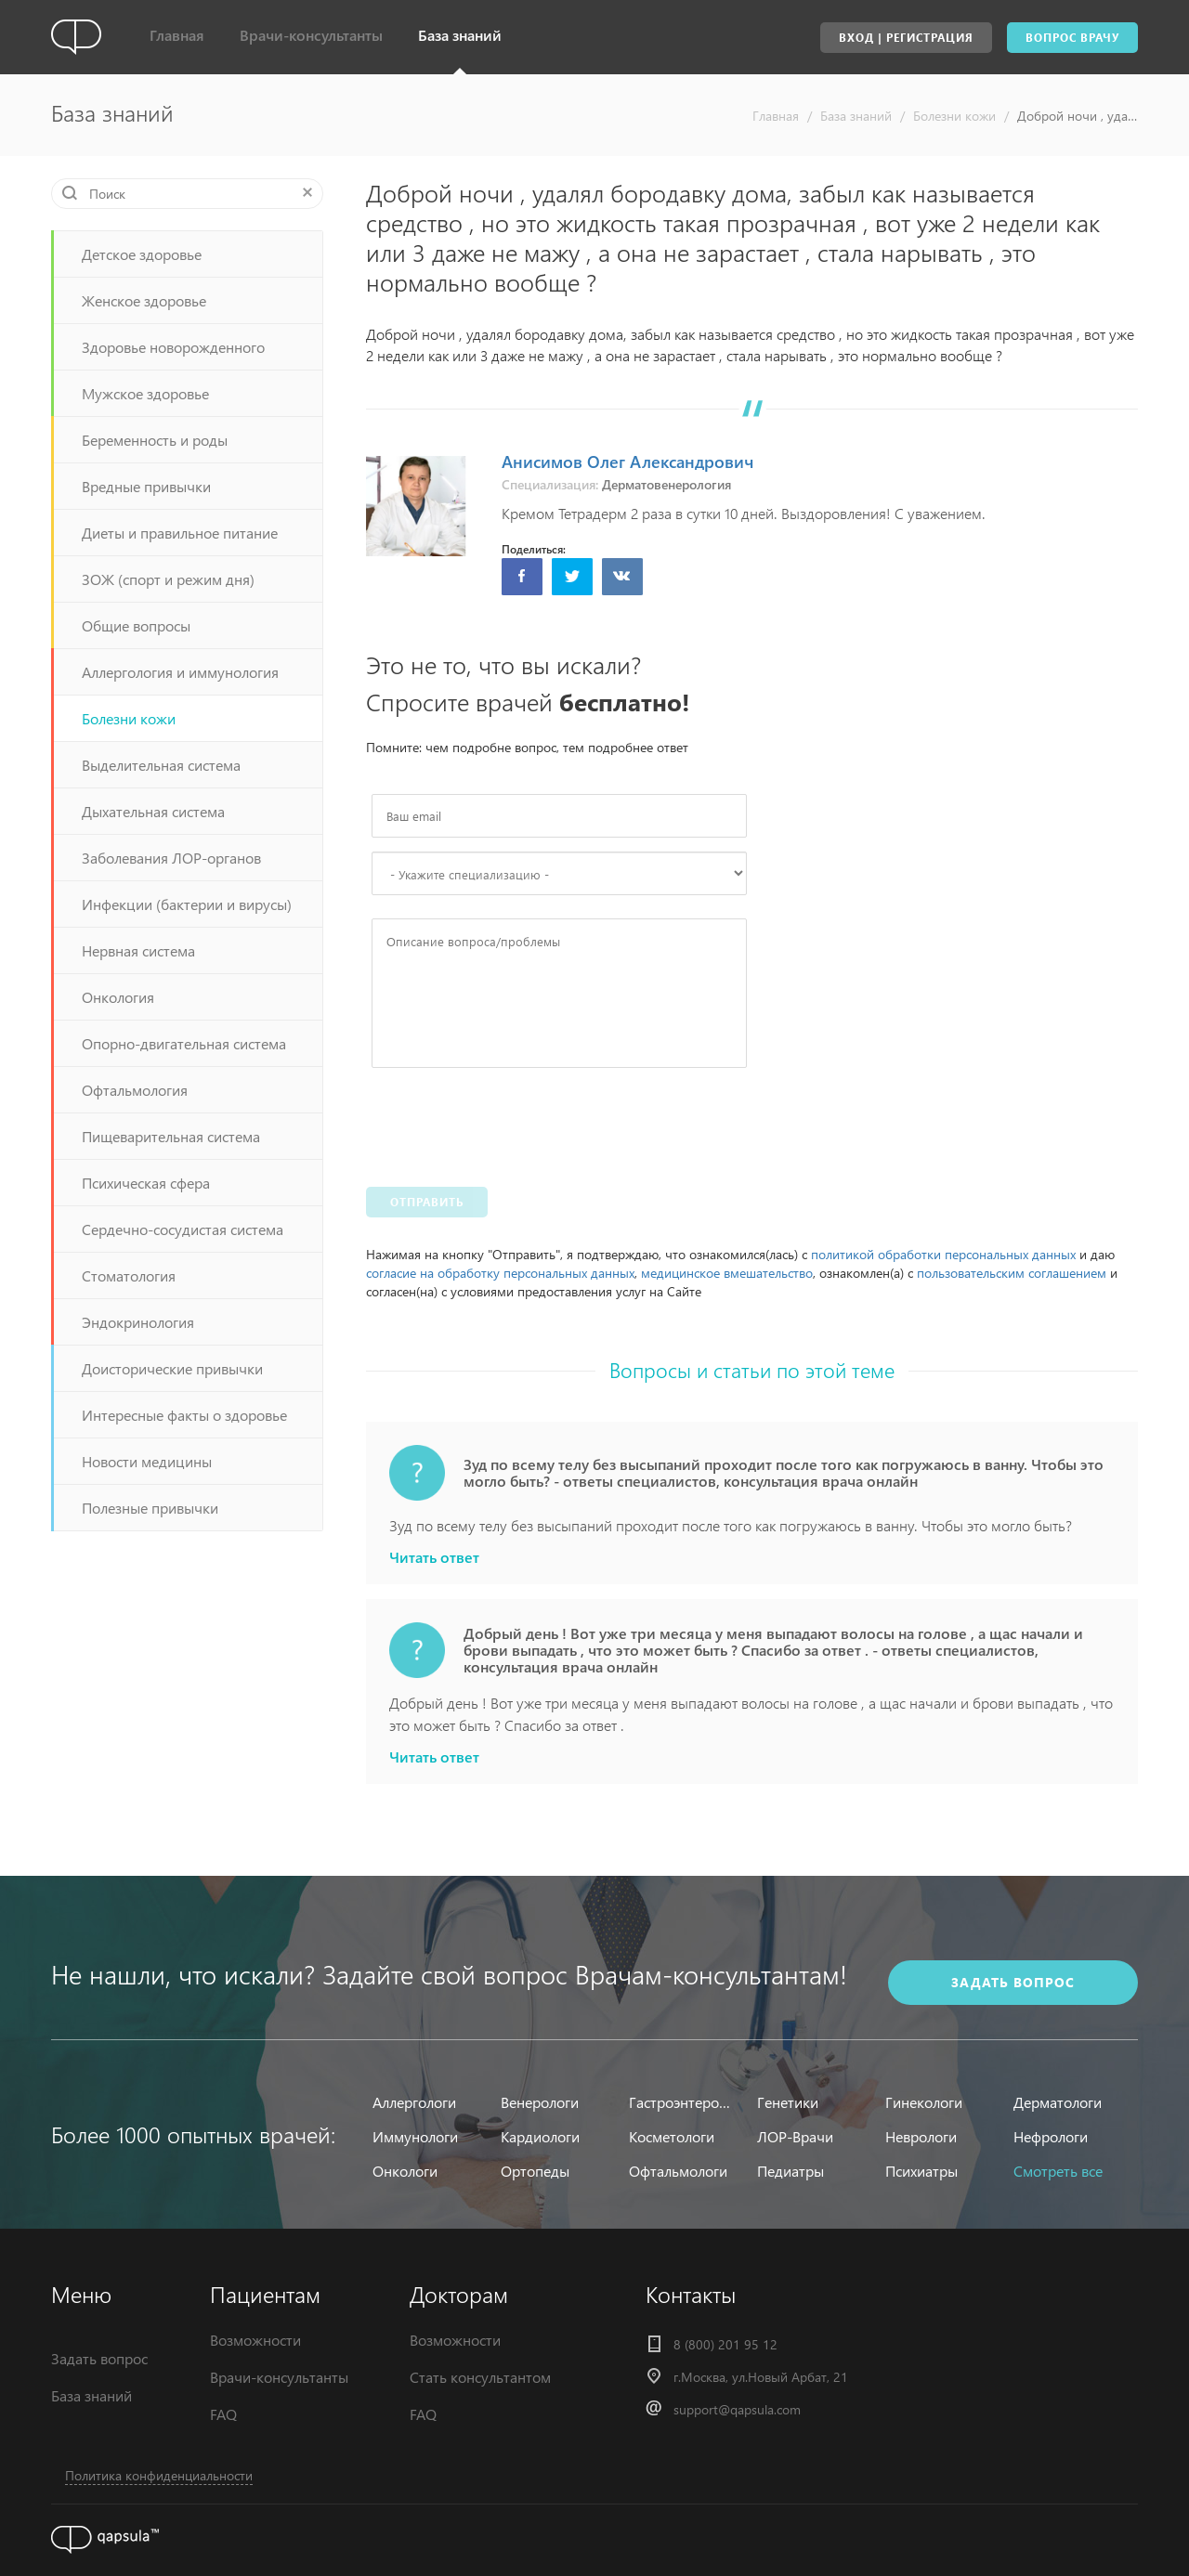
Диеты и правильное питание (180, 532)
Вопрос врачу (1072, 38)
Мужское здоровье (145, 393)
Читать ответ (434, 1557)
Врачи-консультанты (311, 35)
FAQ (223, 2414)
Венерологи (540, 2102)
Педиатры (790, 2170)
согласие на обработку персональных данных (500, 1272)
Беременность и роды (155, 439)
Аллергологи (414, 2102)
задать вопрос (1013, 1976)
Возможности (255, 2339)
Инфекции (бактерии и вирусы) (187, 904)
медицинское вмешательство (727, 1272)
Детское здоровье (142, 254)
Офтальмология (135, 1089)
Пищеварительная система (171, 1136)
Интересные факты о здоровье (184, 1415)
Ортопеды (535, 2170)
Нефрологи (1050, 2136)
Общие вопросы (136, 625)
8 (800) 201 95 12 (725, 2344)
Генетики (787, 2102)
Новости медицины (147, 1461)
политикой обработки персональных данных (943, 1254)
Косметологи (671, 2136)
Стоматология (129, 1275)
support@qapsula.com (737, 2409)
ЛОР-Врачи (795, 2136)
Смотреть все (1058, 2170)
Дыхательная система (153, 811)
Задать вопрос (99, 2358)
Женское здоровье (144, 300)
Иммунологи (415, 2136)
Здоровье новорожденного (173, 347)
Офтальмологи (678, 2170)
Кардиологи (540, 2136)
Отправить (427, 1202)
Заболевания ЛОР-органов (171, 857)
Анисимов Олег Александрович (627, 461)
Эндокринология (138, 1322)
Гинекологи (923, 2102)
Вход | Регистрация (906, 38)
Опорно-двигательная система (184, 1043)
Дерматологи (1057, 2102)
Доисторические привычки (172, 1368)
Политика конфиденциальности (159, 2475)
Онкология (118, 997)
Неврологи (921, 2136)
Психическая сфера (146, 1182)
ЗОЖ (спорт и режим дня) (168, 579)
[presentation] (513, 1122)
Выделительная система (161, 764)
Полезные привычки (150, 1507)
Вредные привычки (146, 486)
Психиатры (921, 2170)
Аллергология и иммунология (180, 672)
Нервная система (138, 950)
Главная (177, 35)
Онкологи (405, 2170)
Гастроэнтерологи (682, 2102)
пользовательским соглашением (1011, 1272)
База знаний (460, 35)
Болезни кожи (954, 115)
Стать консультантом (480, 2377)
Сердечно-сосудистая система (182, 1229)
